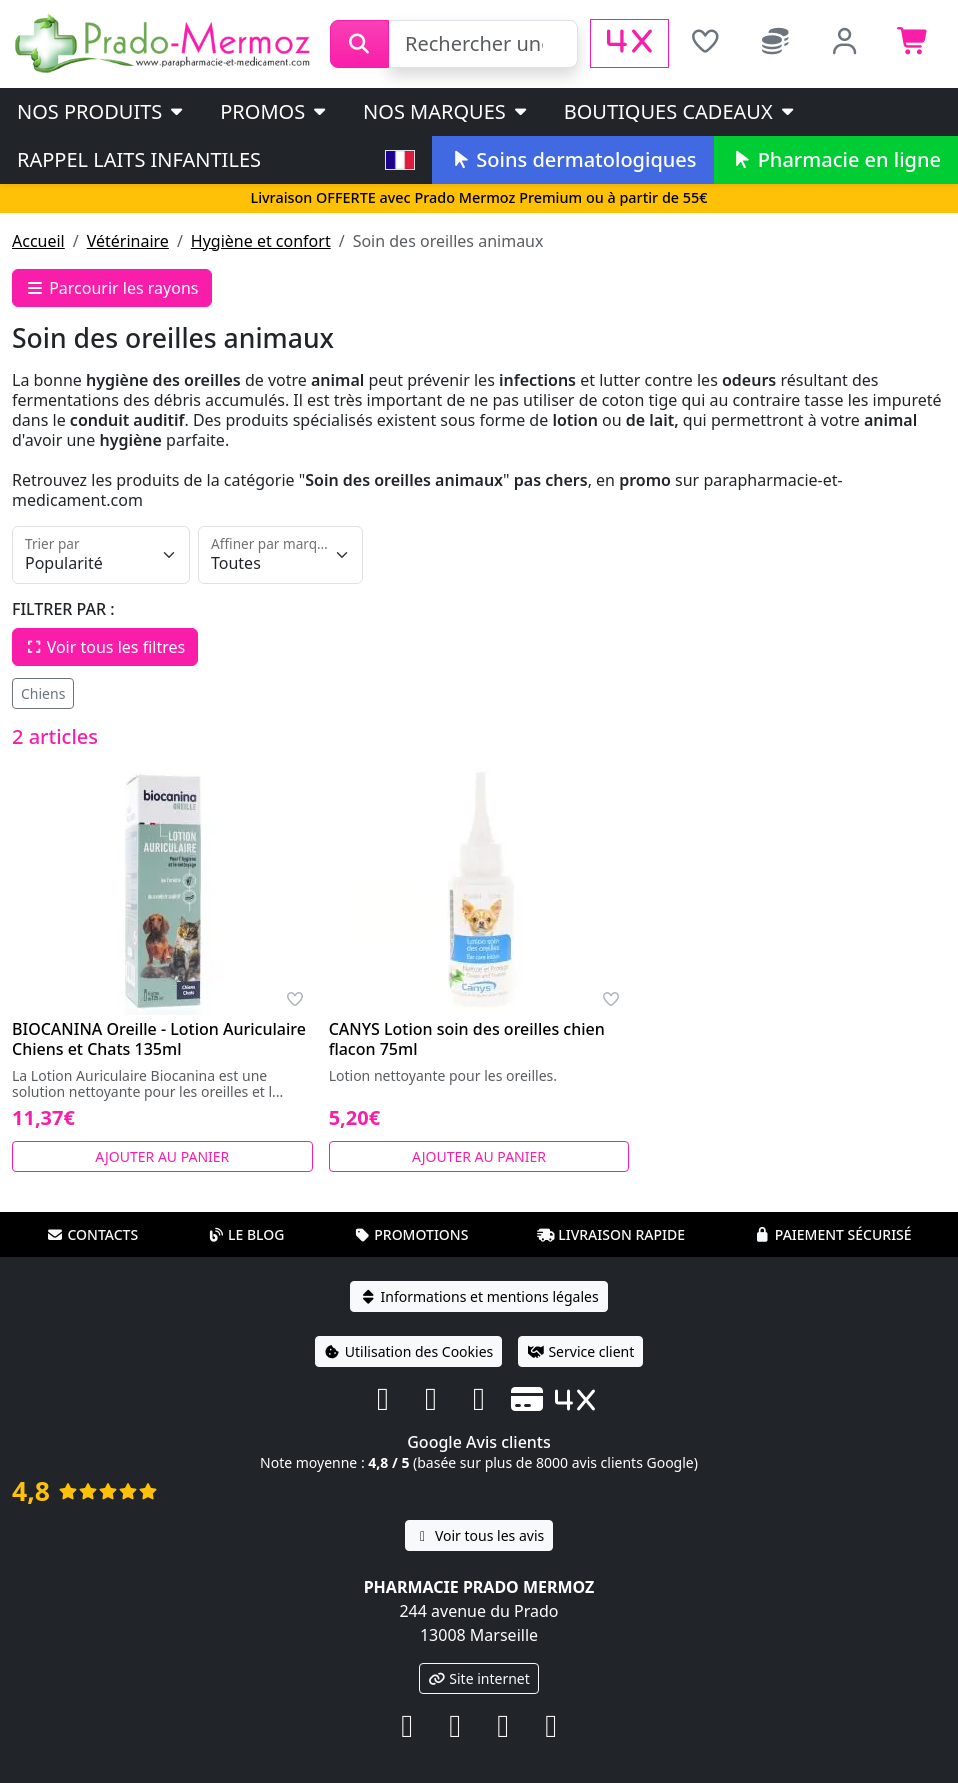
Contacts (92, 1234)
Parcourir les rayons (112, 288)
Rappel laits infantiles (139, 159)
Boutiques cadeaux (680, 111)
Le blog (246, 1234)
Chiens (43, 693)
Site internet (479, 1678)
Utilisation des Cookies (409, 1351)
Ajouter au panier (162, 1156)
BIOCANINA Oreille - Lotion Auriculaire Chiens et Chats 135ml (159, 1039)
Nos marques (446, 111)
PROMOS (274, 111)
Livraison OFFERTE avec (478, 197)
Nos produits (101, 111)
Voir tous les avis (479, 1535)
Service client (580, 1351)
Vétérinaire (128, 241)
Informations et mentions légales (478, 1296)
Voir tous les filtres (105, 647)
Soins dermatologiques (572, 159)
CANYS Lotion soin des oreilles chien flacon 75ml (467, 1039)
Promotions (410, 1234)
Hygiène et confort (261, 241)
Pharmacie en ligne (836, 159)
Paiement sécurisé (833, 1234)
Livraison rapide (611, 1234)
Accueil (38, 241)
